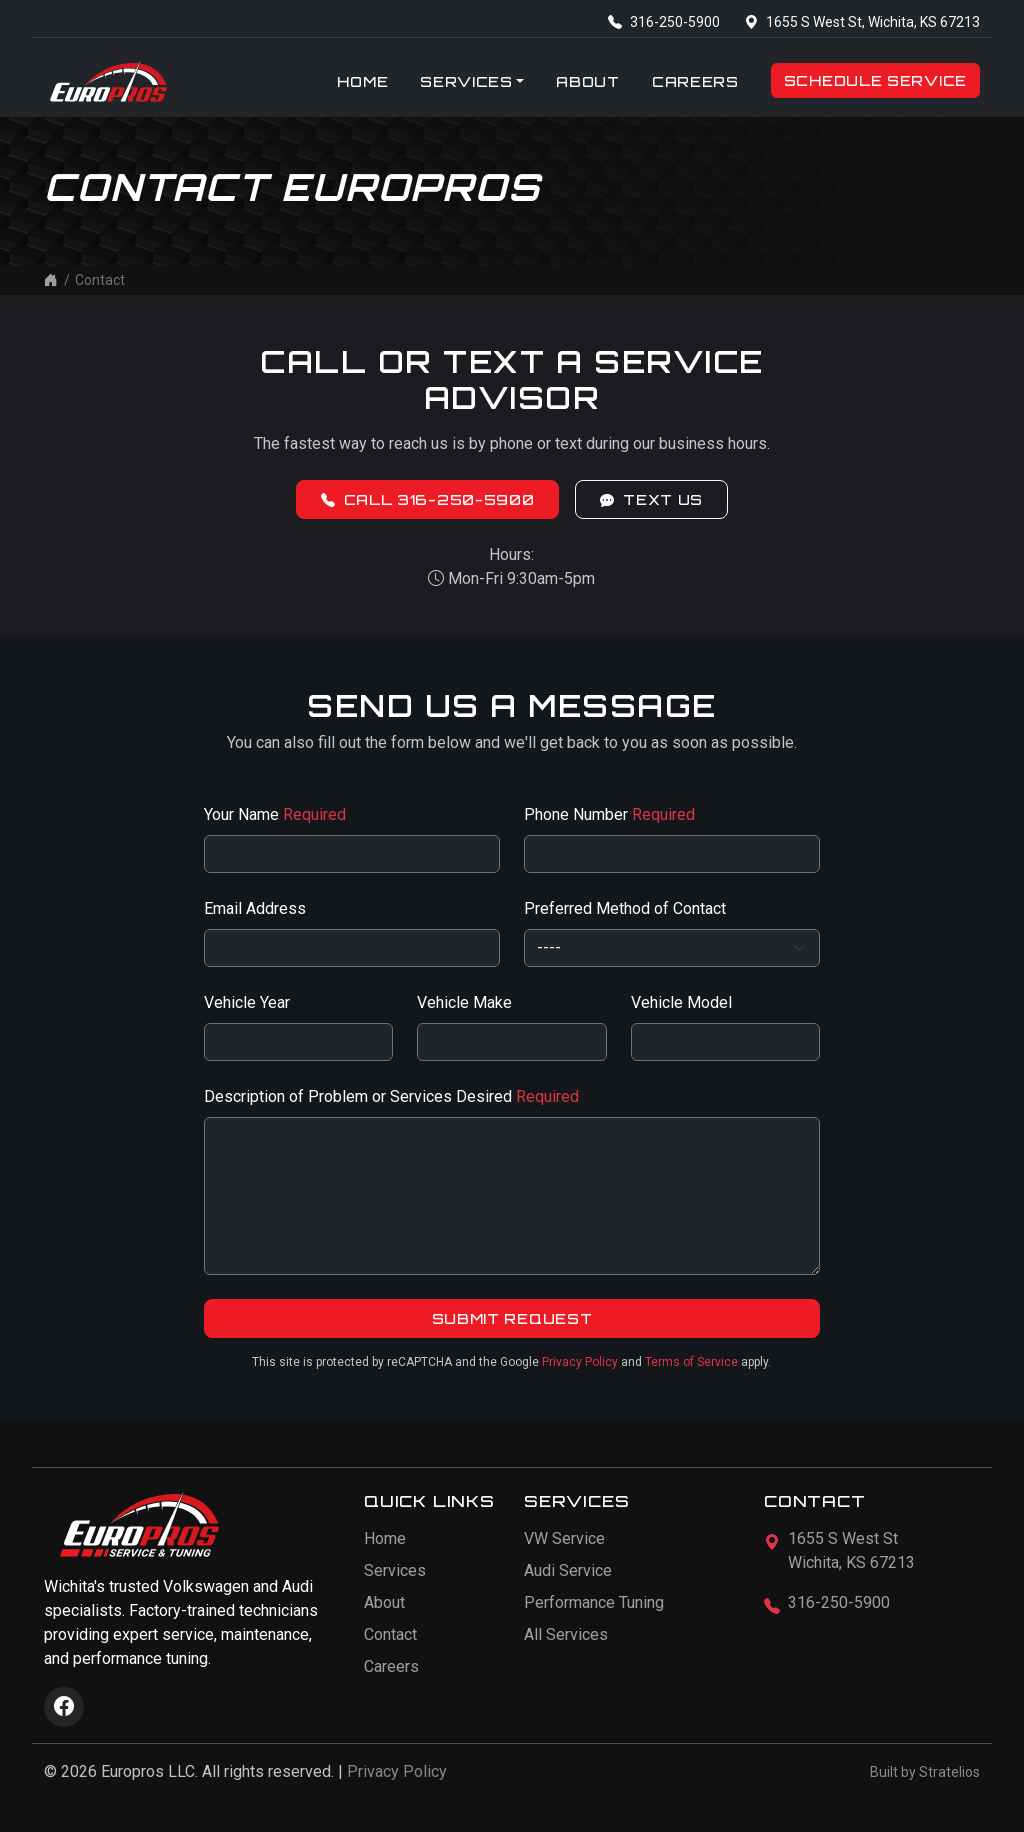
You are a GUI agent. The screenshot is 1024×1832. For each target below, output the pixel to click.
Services (395, 1570)
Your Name (275, 814)
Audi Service (568, 1570)
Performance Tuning (594, 1602)
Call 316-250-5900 (428, 499)
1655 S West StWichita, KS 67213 (851, 1550)
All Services (566, 1634)
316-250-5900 (664, 22)
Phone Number (609, 814)
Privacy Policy (580, 1362)
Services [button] (466, 81)
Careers (695, 81)
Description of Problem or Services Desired (391, 1096)
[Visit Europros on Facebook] (64, 1707)
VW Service (564, 1538)
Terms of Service (691, 1362)
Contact (390, 1634)
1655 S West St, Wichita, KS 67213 (862, 22)
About (588, 81)
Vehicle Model (681, 1002)
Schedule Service (875, 80)
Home (362, 81)
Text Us (651, 499)
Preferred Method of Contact (625, 908)
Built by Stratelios (925, 1772)
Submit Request (512, 1318)
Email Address (255, 908)
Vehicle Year (247, 1002)
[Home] (51, 280)
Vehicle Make (464, 1002)
